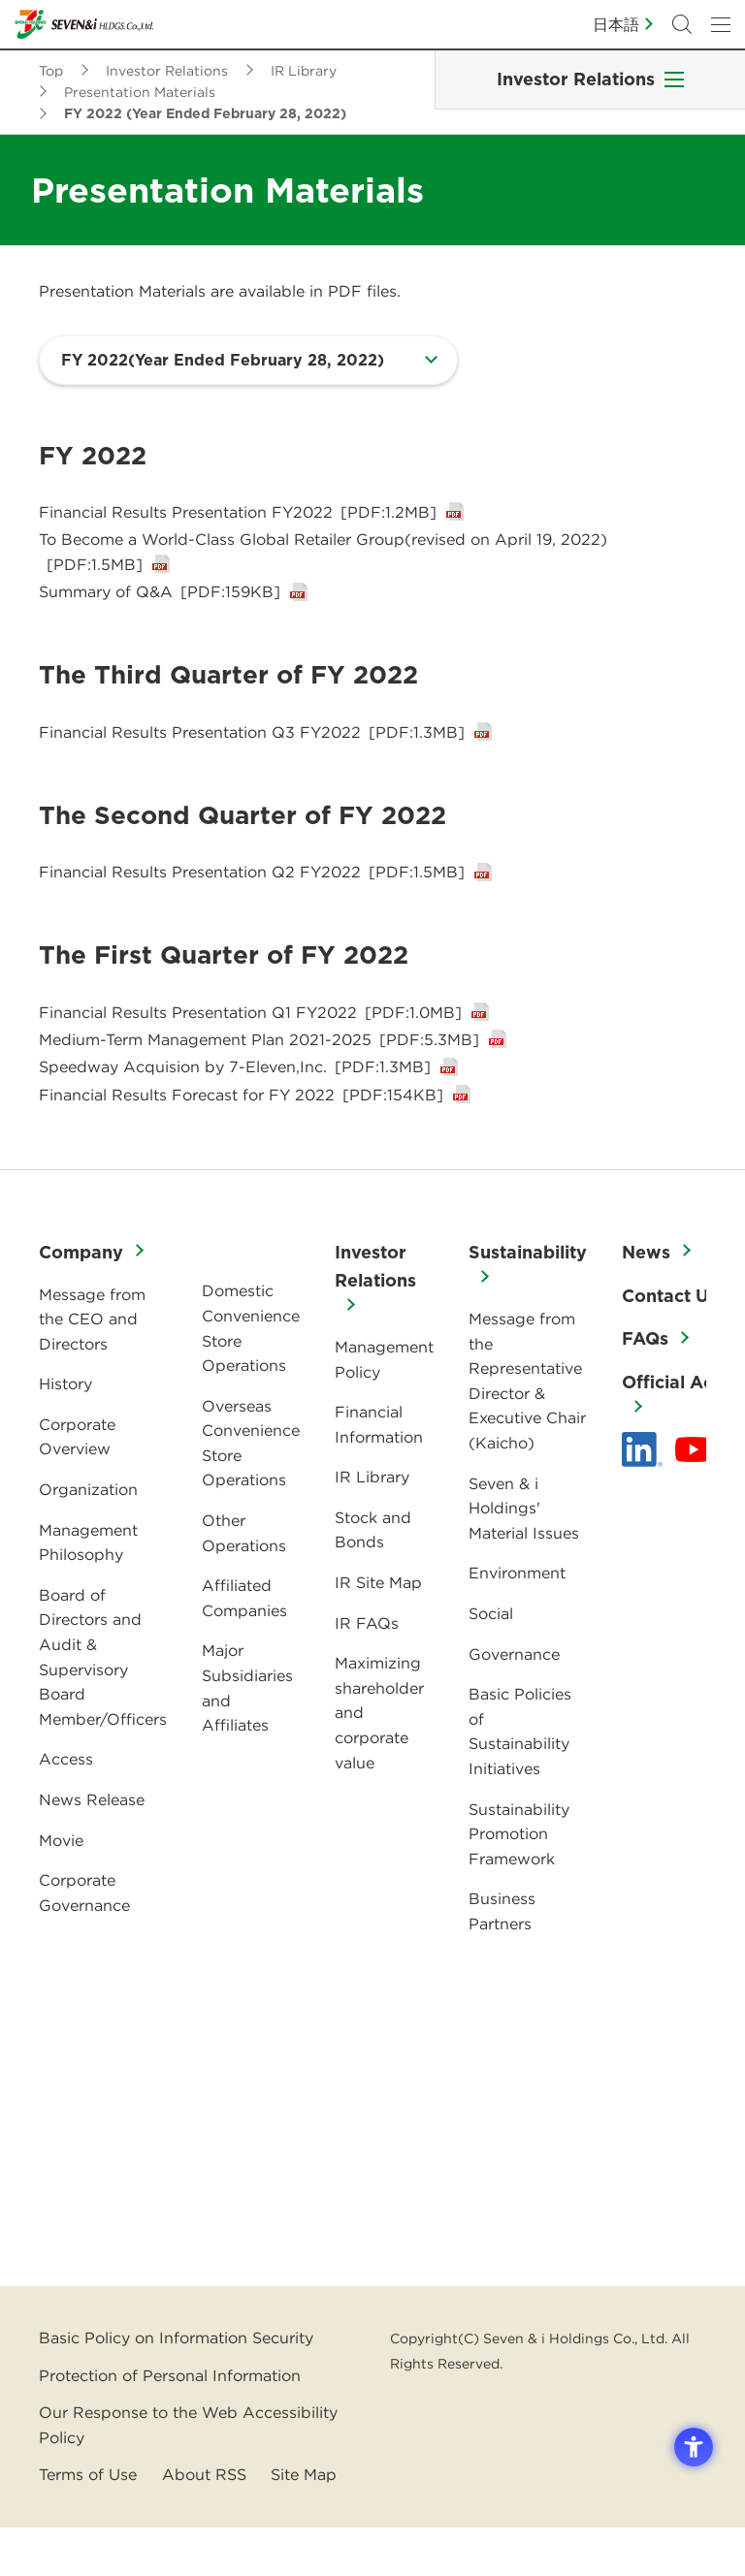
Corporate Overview (77, 1485)
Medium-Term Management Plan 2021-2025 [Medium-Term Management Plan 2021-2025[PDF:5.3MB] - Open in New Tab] (259, 1074)
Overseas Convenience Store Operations (251, 1492)
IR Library (372, 1525)
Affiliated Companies (244, 1646)
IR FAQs (367, 1671)
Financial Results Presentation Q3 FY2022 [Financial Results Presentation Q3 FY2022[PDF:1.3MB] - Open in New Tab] (252, 752)
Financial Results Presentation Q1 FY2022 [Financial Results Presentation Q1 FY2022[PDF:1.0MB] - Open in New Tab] (250, 1040)
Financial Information (379, 1472)
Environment (517, 1621)
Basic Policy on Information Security (176, 2386)
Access (66, 1807)
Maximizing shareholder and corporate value (379, 1760)
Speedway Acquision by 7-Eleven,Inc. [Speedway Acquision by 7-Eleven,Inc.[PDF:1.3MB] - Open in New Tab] (235, 1109)
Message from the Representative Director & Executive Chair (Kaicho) (527, 1429)
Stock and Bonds (373, 1578)
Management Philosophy (88, 1591)
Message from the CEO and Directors (92, 1367)
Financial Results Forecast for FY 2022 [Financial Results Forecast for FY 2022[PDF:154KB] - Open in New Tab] (241, 1143)
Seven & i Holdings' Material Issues (524, 1556)
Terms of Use (88, 2522)
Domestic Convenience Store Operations (251, 1376)
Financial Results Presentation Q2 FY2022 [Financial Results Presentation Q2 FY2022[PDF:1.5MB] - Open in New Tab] (252, 896)
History (65, 1432)
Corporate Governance (84, 1941)
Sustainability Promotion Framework (519, 1882)
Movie (61, 1888)
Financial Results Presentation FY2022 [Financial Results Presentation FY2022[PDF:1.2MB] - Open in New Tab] (238, 515)
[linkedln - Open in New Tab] (642, 1497)
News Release (92, 1848)
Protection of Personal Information (170, 2423)
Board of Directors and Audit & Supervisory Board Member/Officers (103, 1705)
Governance (514, 1702)
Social (491, 1661)
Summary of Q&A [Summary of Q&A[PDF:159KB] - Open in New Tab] (159, 609)
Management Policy (384, 1407)
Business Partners (502, 1959)
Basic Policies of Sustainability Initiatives (520, 1780)
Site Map (304, 2522)
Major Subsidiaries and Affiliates (247, 1736)
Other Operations (244, 1581)
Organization (88, 1537)
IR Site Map (378, 1630)
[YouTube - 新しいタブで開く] (693, 1498)
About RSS (204, 2522)
